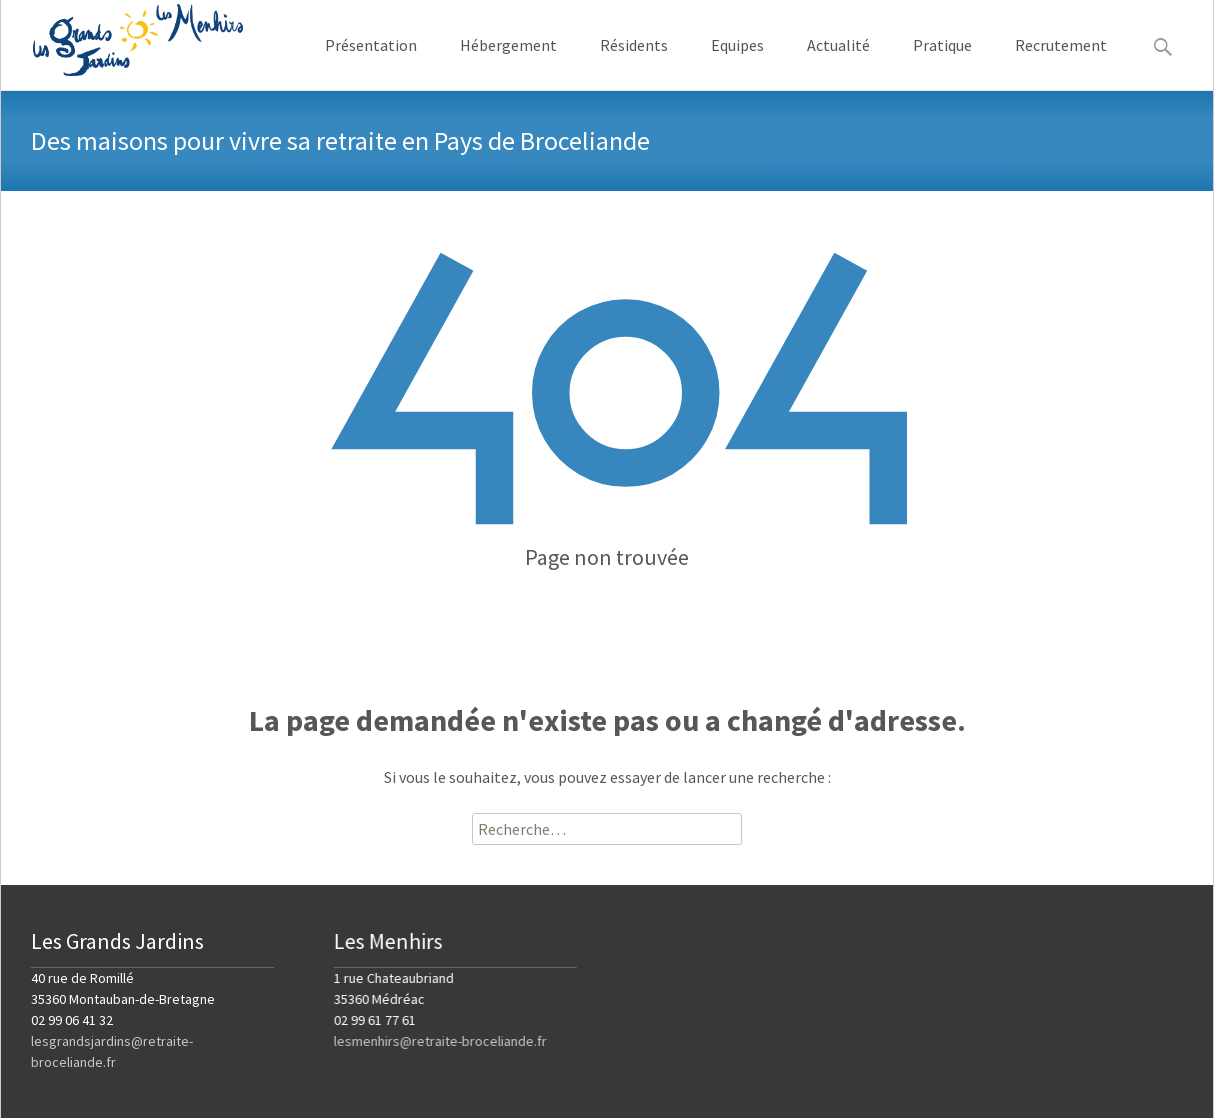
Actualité (838, 62)
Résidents (634, 62)
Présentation (371, 62)
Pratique (942, 62)
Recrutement (1061, 62)
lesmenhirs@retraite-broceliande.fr (440, 1041)
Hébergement (508, 62)
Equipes (737, 62)
